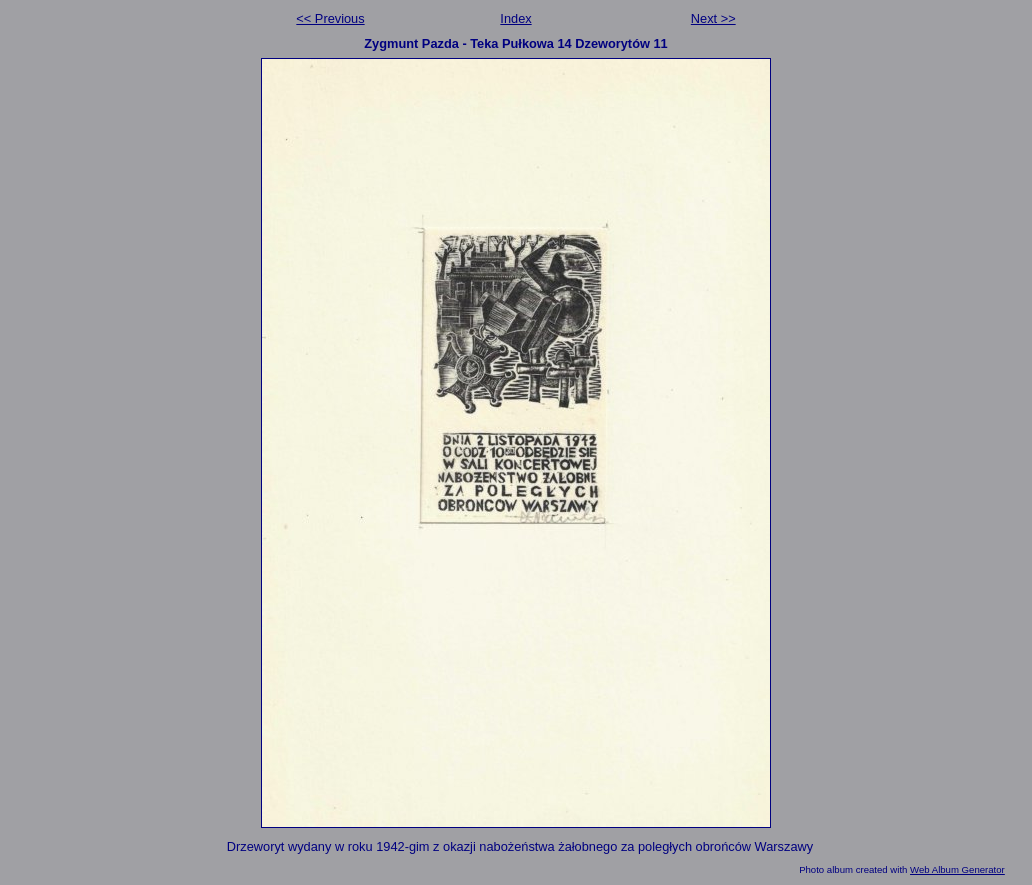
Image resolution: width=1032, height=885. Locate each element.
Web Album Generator (957, 869)
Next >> (713, 18)
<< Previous (330, 18)
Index (515, 18)
